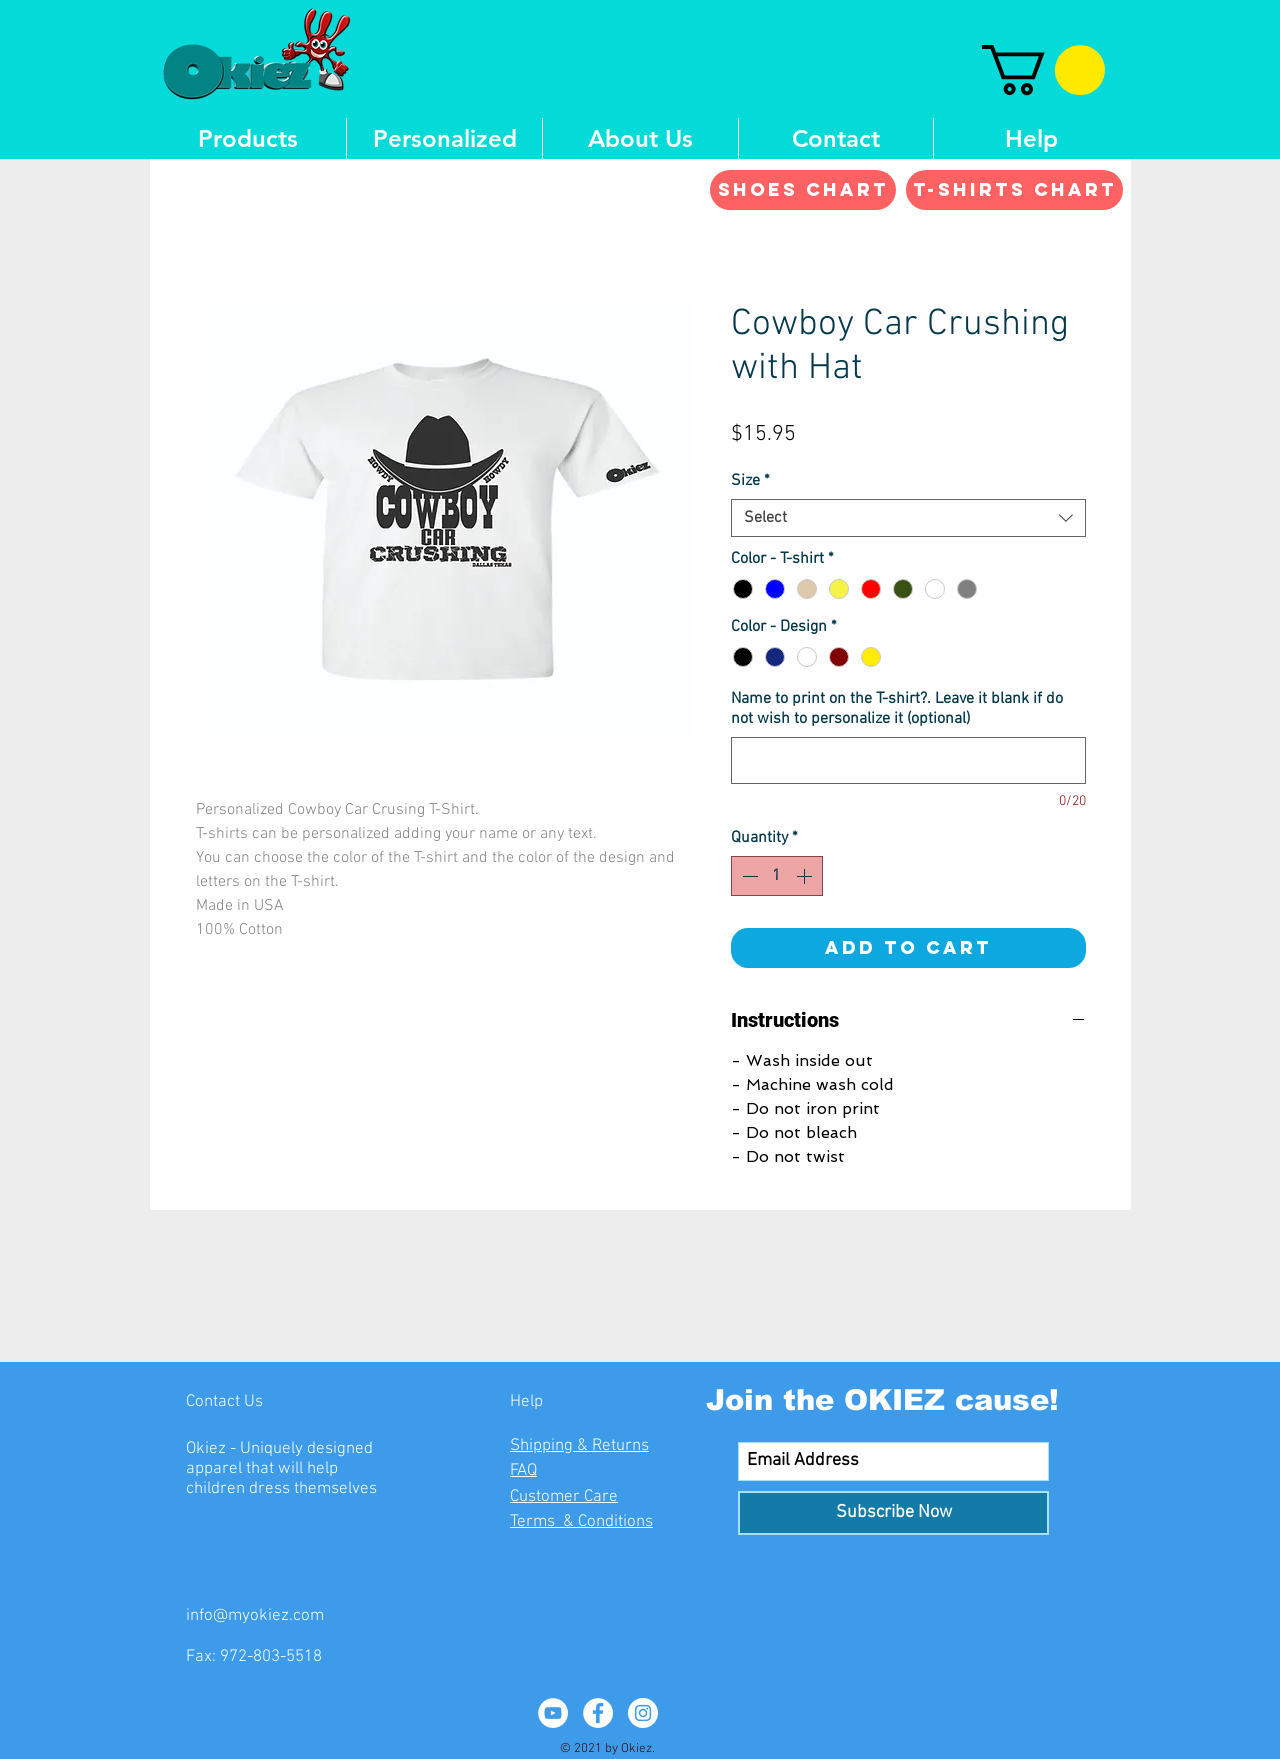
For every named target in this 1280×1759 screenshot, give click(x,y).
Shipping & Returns (579, 1446)
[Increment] (806, 876)
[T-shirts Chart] (1014, 190)
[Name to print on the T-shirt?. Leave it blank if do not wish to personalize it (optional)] (908, 760)
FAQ (523, 1471)
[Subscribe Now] (893, 1513)
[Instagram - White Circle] (643, 1713)
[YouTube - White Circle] (553, 1713)
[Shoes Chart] (803, 190)
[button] (1043, 70)
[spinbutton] (777, 876)
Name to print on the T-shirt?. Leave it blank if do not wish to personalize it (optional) (897, 709)
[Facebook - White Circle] (598, 1713)
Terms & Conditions (581, 1522)
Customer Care (564, 1497)
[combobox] (908, 518)
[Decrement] (748, 876)
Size (750, 481)
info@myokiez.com (255, 1616)
